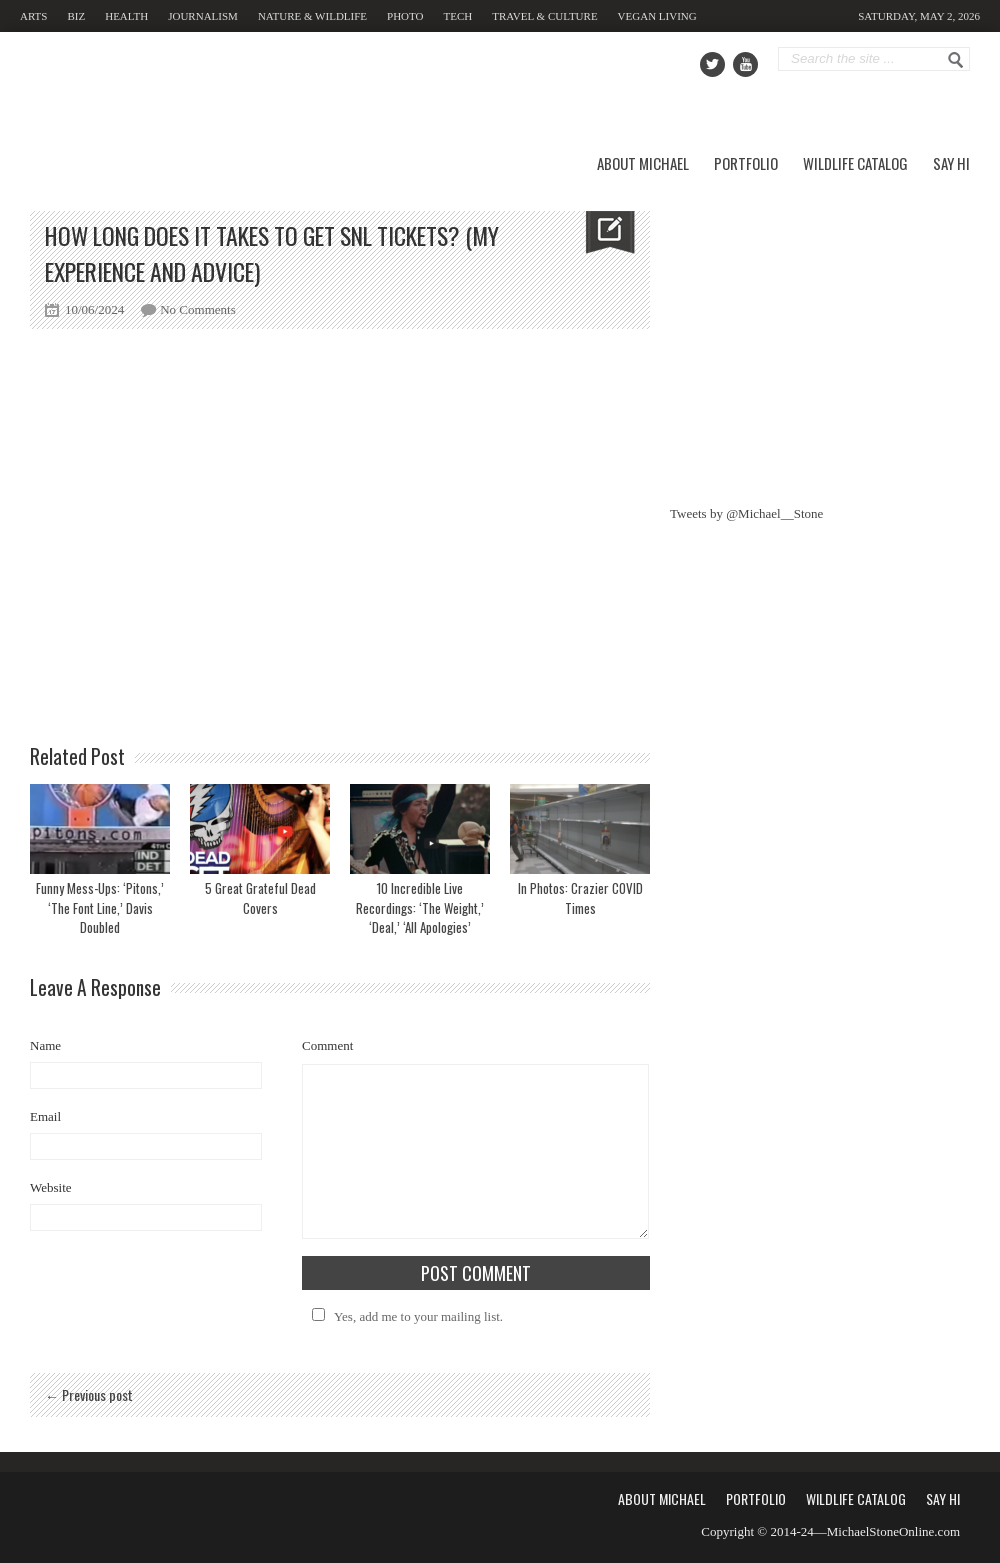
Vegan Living (657, 16)
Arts (33, 16)
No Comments (197, 309)
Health (126, 16)
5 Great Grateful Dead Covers (260, 898)
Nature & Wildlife (312, 16)
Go (956, 60)
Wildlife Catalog (855, 163)
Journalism (203, 16)
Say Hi (951, 163)
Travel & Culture (544, 16)
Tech (458, 16)
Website (51, 1187)
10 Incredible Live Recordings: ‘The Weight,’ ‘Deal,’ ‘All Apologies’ (420, 907)
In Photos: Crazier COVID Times (580, 898)
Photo (405, 16)
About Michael (643, 163)
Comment (327, 1045)
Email (45, 1116)
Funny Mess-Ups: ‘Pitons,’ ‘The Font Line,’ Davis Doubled (100, 907)
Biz (76, 16)
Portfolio (746, 163)
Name (45, 1045)
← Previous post (89, 1394)
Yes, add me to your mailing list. (404, 1316)
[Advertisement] (820, 336)
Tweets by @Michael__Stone (746, 513)
